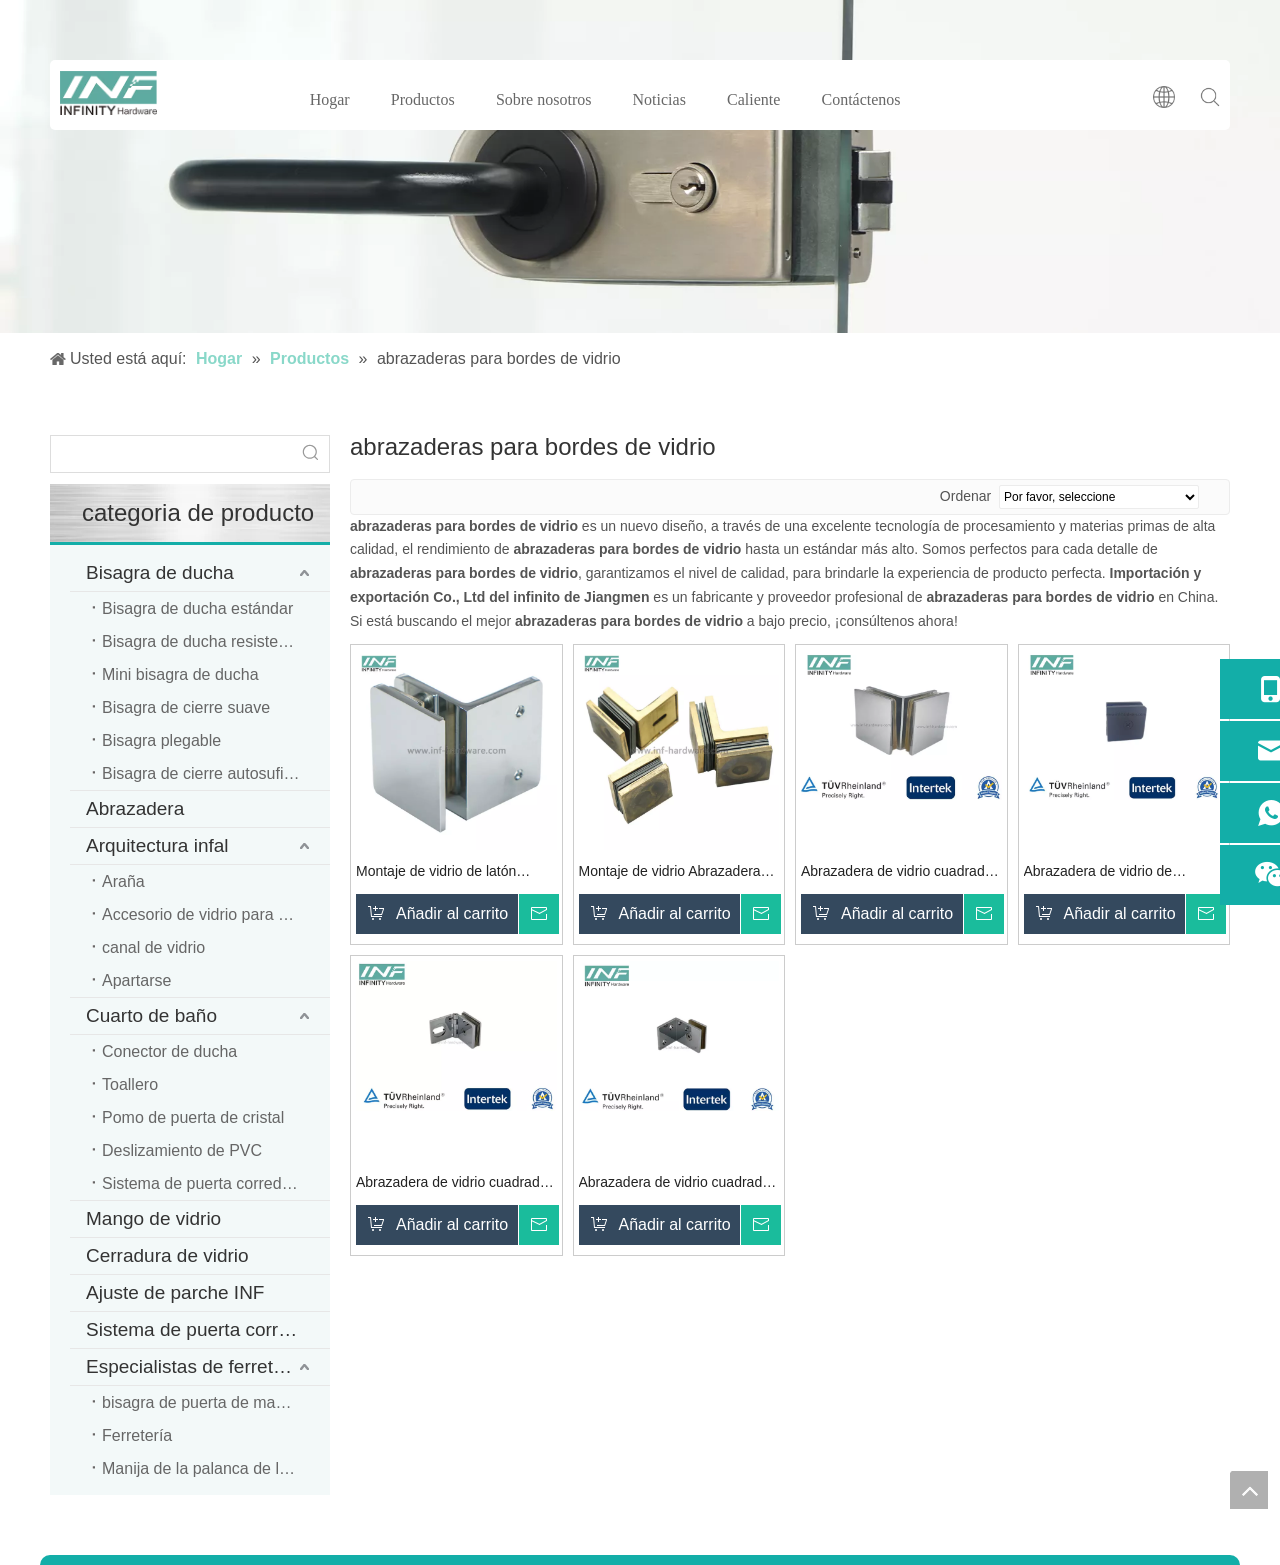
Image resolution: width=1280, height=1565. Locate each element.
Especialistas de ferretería (196, 1366)
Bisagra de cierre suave (186, 707)
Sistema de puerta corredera (206, 1329)
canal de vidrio (153, 947)
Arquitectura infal (157, 845)
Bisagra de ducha (160, 572)
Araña (123, 881)
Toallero (130, 1084)
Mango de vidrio (153, 1218)
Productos (423, 99)
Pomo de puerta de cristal (193, 1117)
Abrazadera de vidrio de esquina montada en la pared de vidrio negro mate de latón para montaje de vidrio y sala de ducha (1123, 873)
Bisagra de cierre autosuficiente (214, 773)
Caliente (753, 99)
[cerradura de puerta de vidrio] (640, 166)
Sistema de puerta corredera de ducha (216, 1183)
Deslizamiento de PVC (182, 1150)
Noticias (659, 99)
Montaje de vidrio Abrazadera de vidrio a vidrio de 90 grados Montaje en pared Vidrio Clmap (675, 873)
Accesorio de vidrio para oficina (213, 914)
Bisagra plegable (161, 740)
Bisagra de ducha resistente (201, 641)
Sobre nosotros (544, 99)
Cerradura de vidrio (167, 1255)
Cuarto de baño (151, 1015)
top (1249, 1490)
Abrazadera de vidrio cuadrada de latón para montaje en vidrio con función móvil (452, 1184)
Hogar (330, 99)
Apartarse (136, 980)
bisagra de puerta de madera (204, 1402)
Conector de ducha (169, 1051)
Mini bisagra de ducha (180, 674)
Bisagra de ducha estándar (197, 608)
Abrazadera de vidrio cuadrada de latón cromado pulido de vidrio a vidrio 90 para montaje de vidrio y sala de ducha (896, 873)
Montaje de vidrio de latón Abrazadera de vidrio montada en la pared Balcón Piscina (450, 873)
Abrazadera (135, 808)
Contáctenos (861, 99)
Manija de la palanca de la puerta (216, 1468)
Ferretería (137, 1435)
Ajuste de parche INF (175, 1292)
